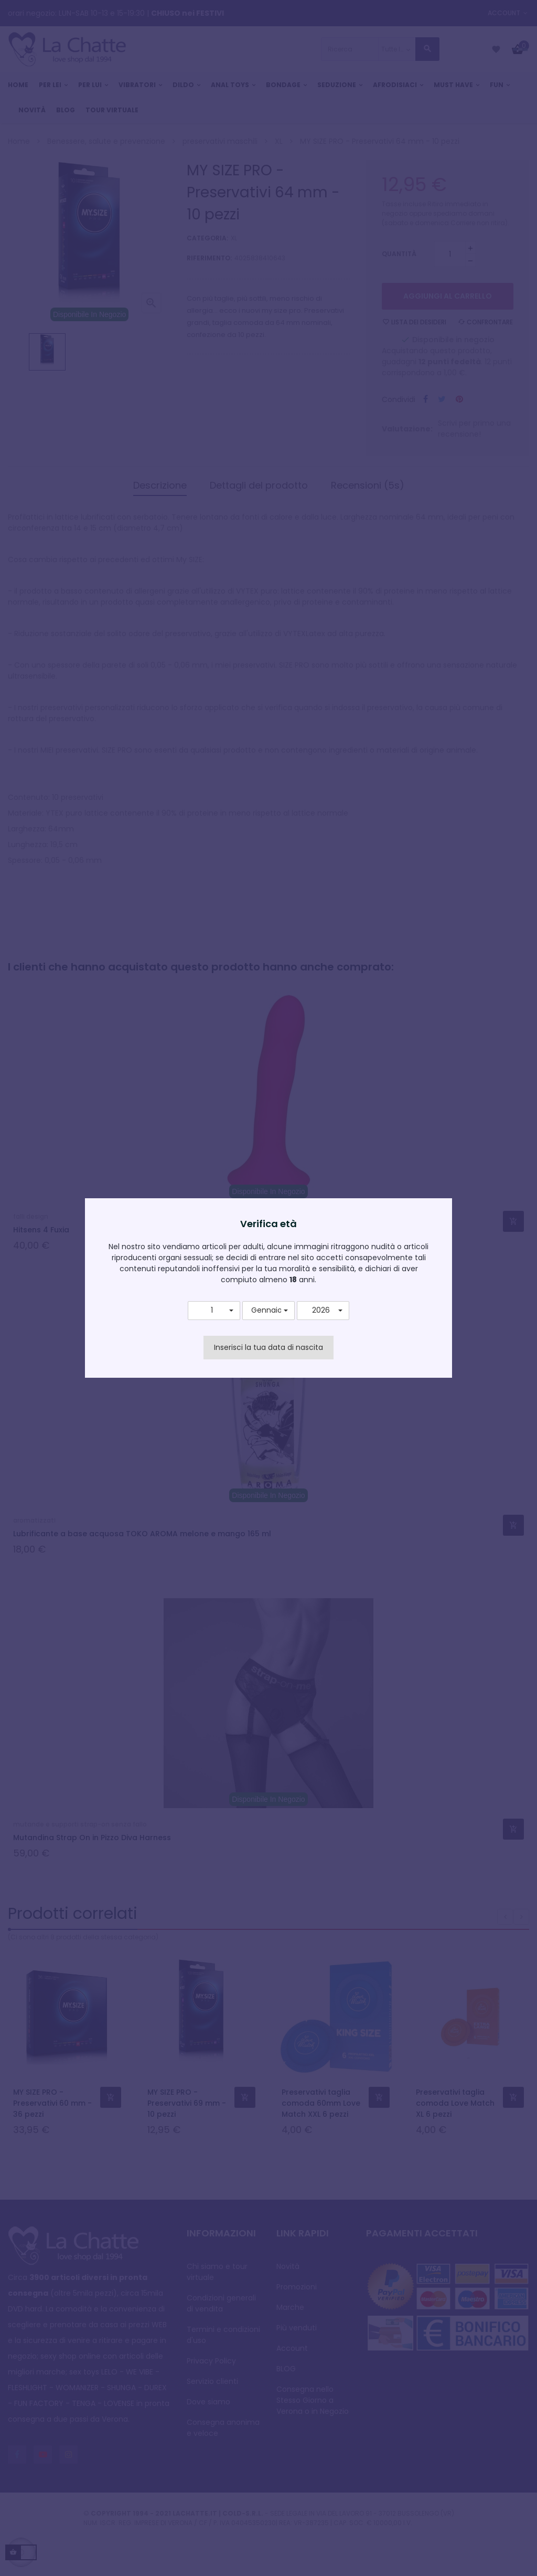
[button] (214, 1310)
